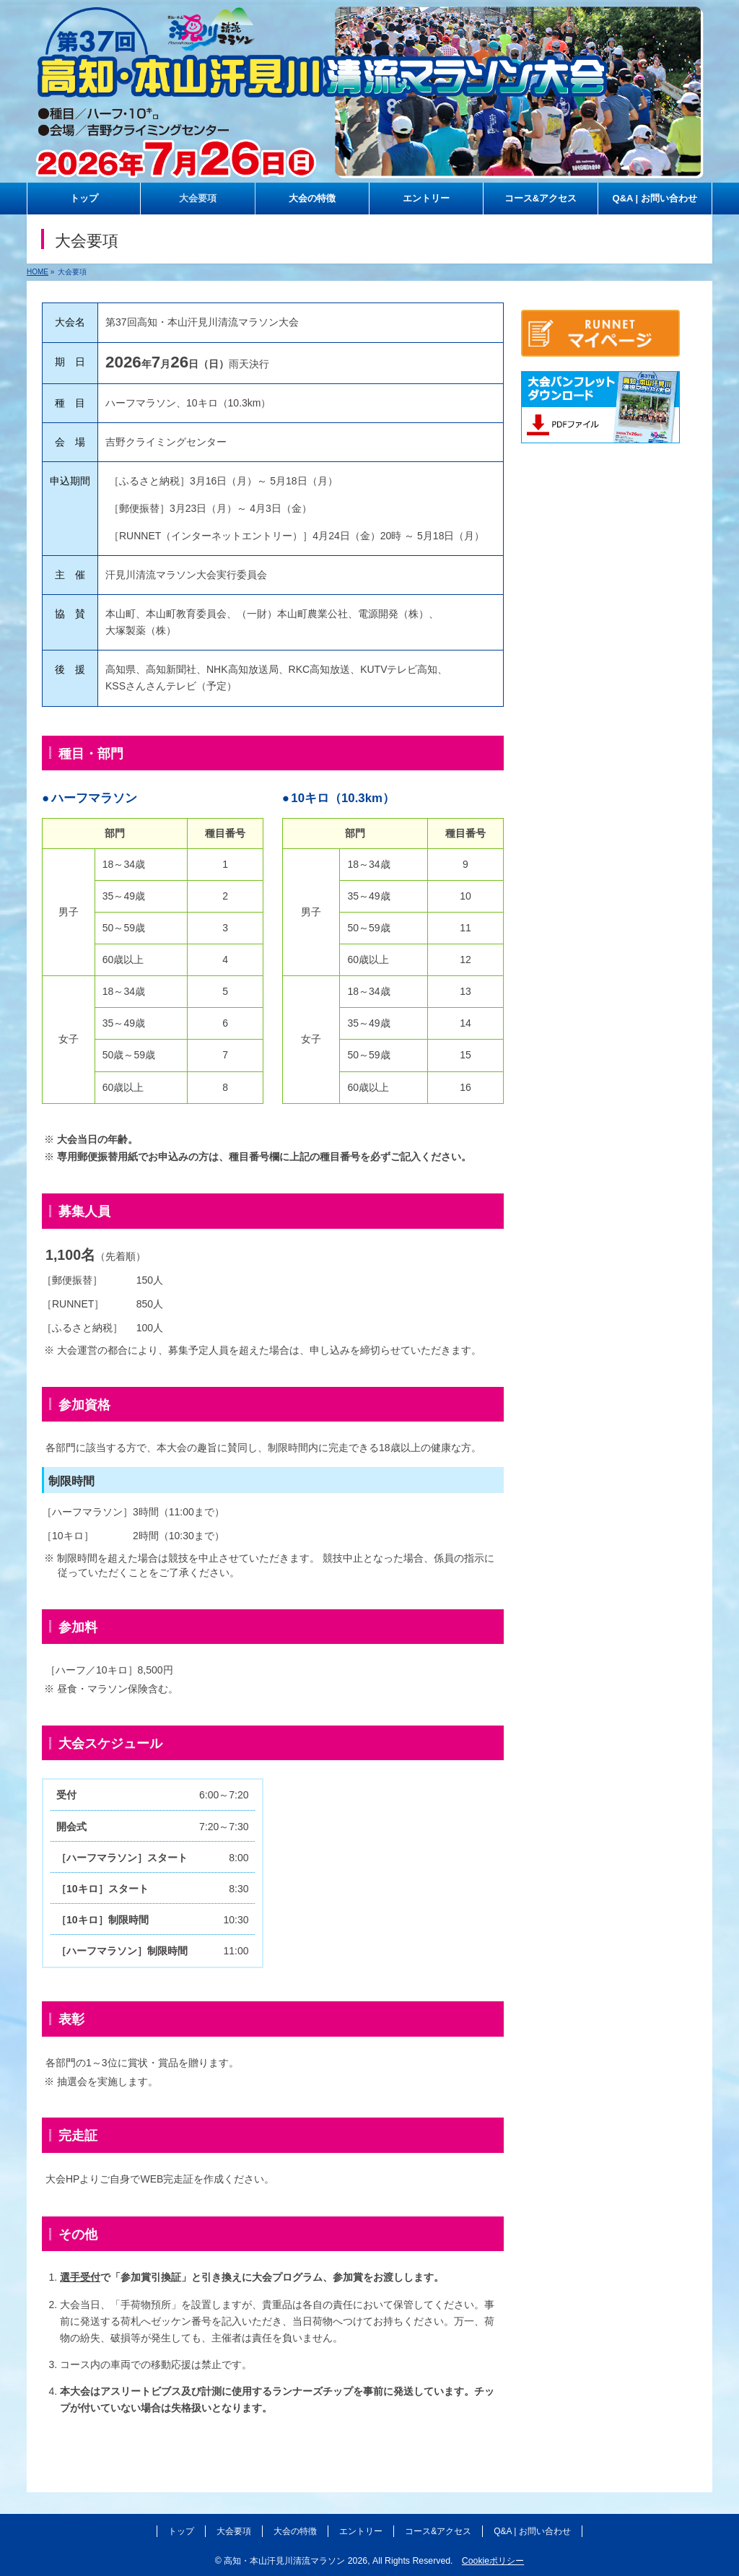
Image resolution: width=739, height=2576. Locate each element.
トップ (181, 2531)
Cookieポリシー (493, 2561)
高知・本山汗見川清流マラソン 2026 (295, 2561)
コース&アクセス (438, 2531)
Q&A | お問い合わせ (532, 2531)
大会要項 (234, 2531)
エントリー (360, 2531)
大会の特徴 (295, 2531)
